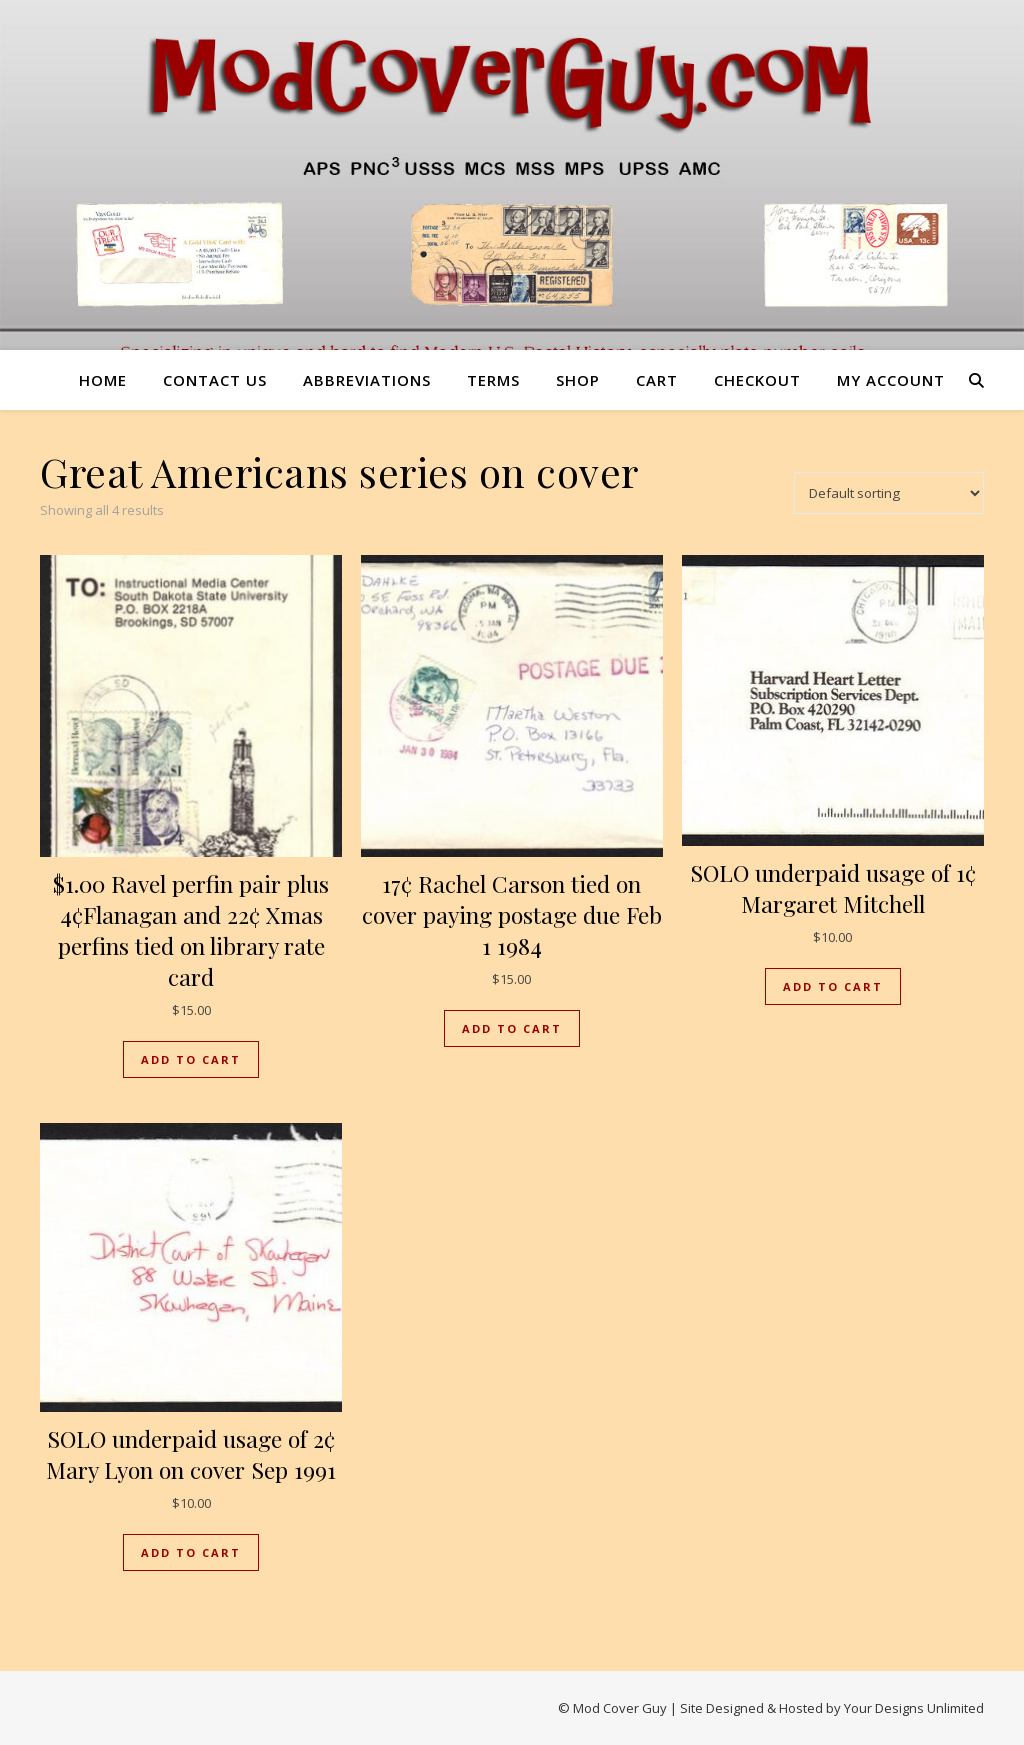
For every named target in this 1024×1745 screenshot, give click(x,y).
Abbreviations (367, 380)
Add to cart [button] (191, 1059)
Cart (657, 380)
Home (103, 380)
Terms (493, 380)
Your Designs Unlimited (914, 1708)
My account (891, 380)
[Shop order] (889, 493)
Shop (578, 380)
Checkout (757, 380)
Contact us (215, 380)
